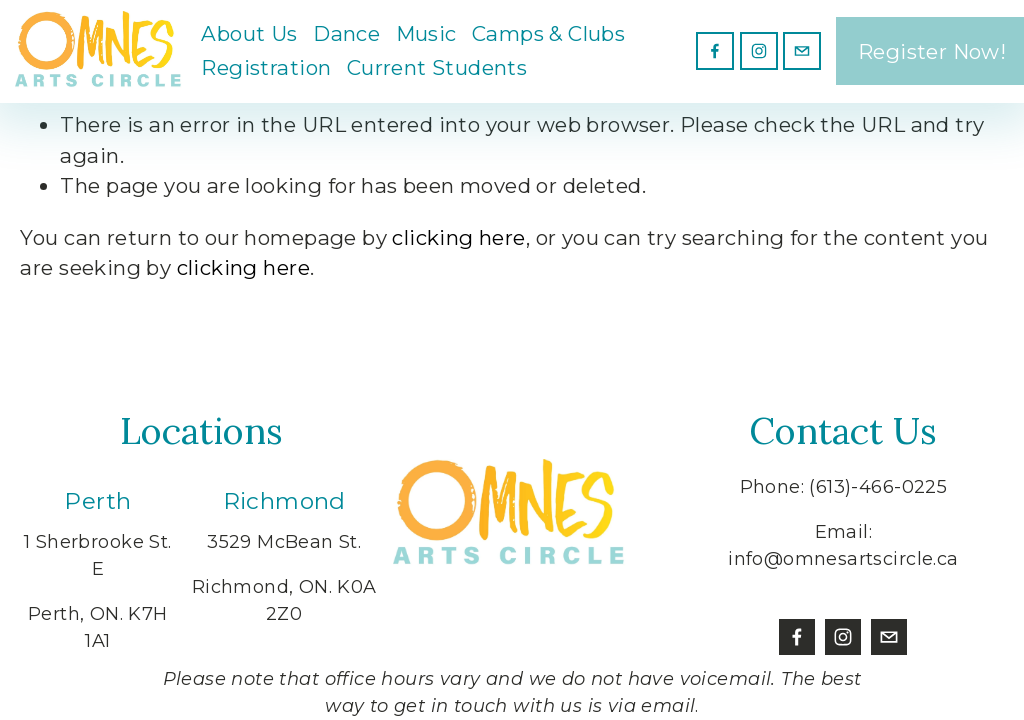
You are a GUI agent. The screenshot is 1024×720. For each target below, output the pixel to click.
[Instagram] (757, 55)
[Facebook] (713, 55)
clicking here (458, 237)
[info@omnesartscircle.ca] (800, 55)
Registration (272, 71)
